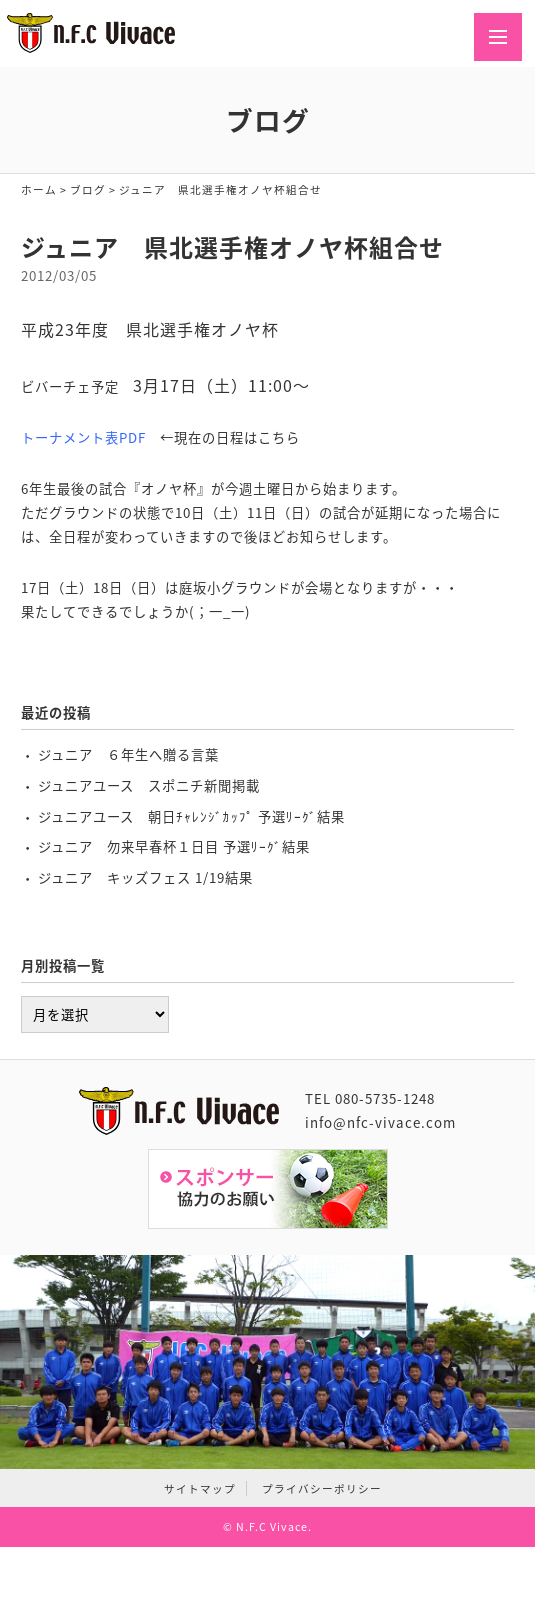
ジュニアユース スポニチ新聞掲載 (149, 785)
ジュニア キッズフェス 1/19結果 (145, 877)
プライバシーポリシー (322, 1488)
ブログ (88, 189)
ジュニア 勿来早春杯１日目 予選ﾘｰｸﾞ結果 (174, 846)
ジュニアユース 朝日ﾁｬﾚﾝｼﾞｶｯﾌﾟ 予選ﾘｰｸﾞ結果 (191, 816)
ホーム (39, 189)
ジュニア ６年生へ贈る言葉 (128, 754)
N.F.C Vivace (272, 1526)
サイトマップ (200, 1488)
